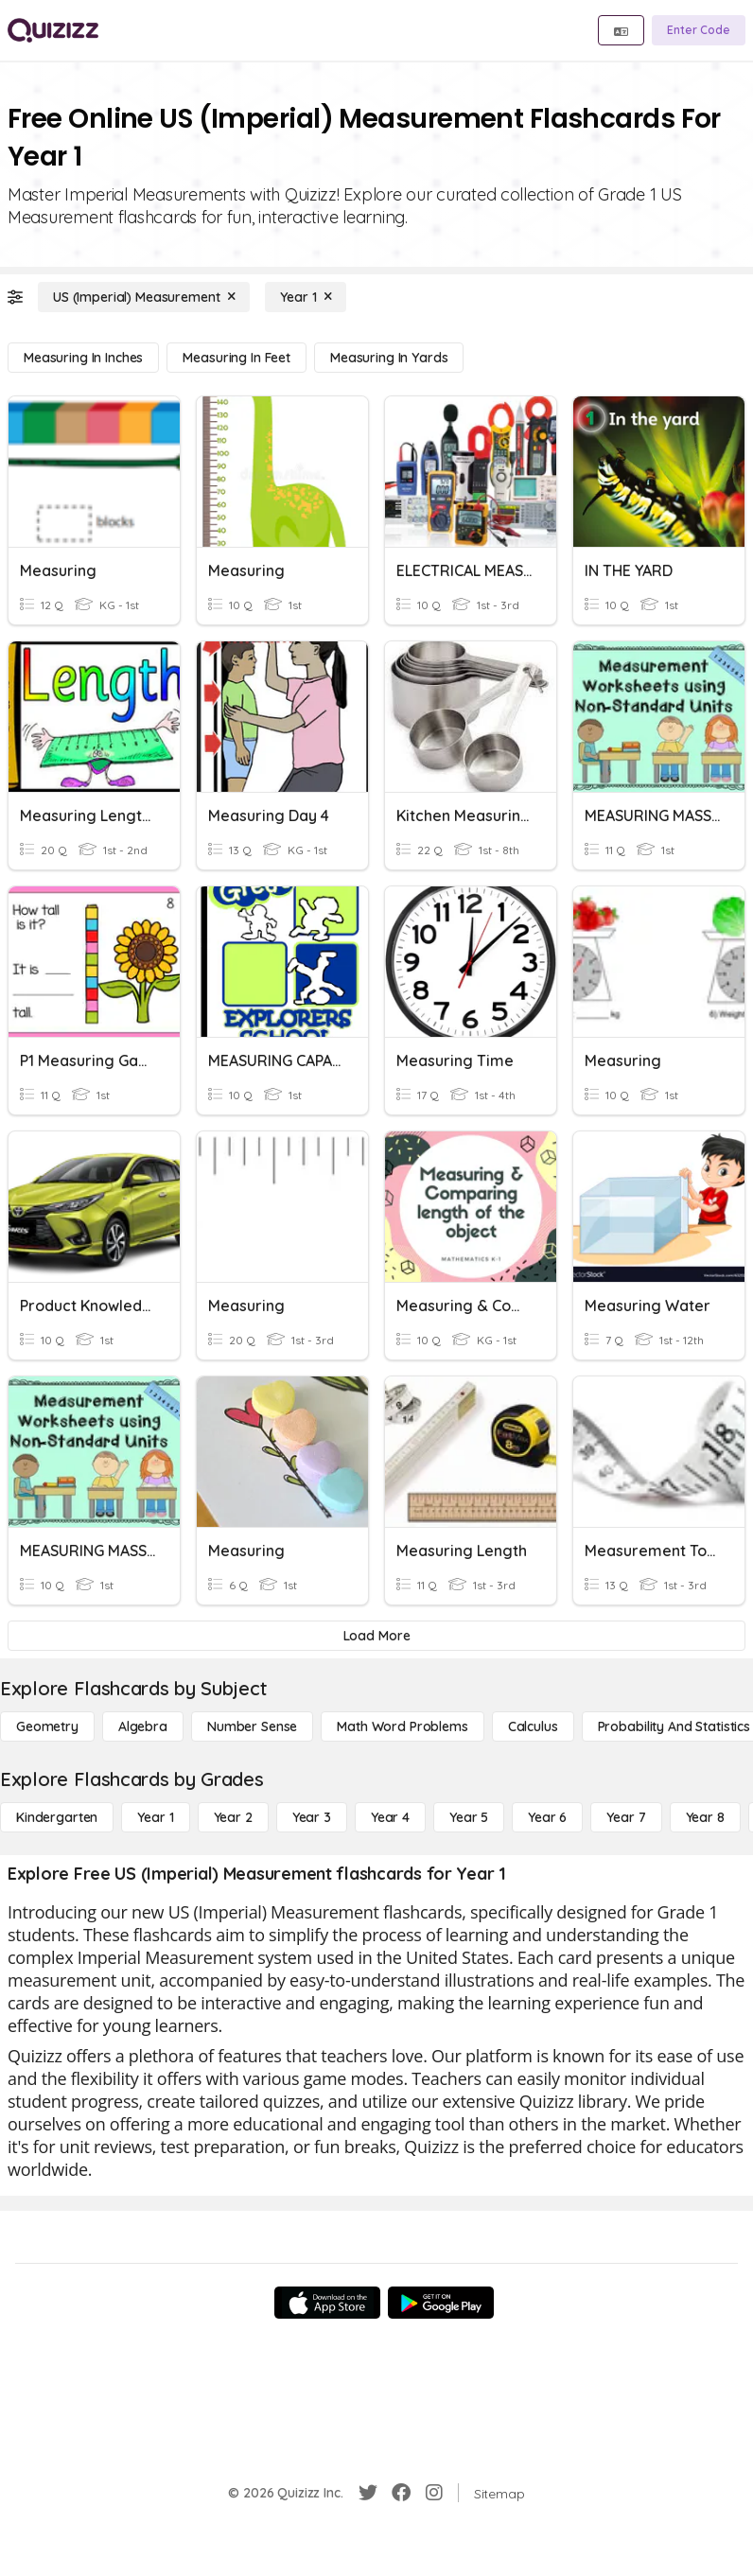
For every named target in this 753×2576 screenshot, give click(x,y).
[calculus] (533, 1726)
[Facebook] (401, 2493)
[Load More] (376, 1636)
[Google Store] (441, 2303)
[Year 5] (468, 1817)
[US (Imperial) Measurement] (144, 297)
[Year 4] (390, 1817)
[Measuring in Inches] (83, 357)
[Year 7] (625, 1817)
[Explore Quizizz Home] (53, 30)
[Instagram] (434, 2493)
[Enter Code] (698, 30)
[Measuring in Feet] (236, 357)
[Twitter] (368, 2493)
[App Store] (327, 2303)
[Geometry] (47, 1726)
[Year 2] (233, 1817)
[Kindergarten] (57, 1817)
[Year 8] (705, 1817)
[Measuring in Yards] (389, 357)
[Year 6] (547, 1817)
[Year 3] (311, 1817)
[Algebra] (143, 1726)
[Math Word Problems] (402, 1726)
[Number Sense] (252, 1726)
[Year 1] (305, 297)
